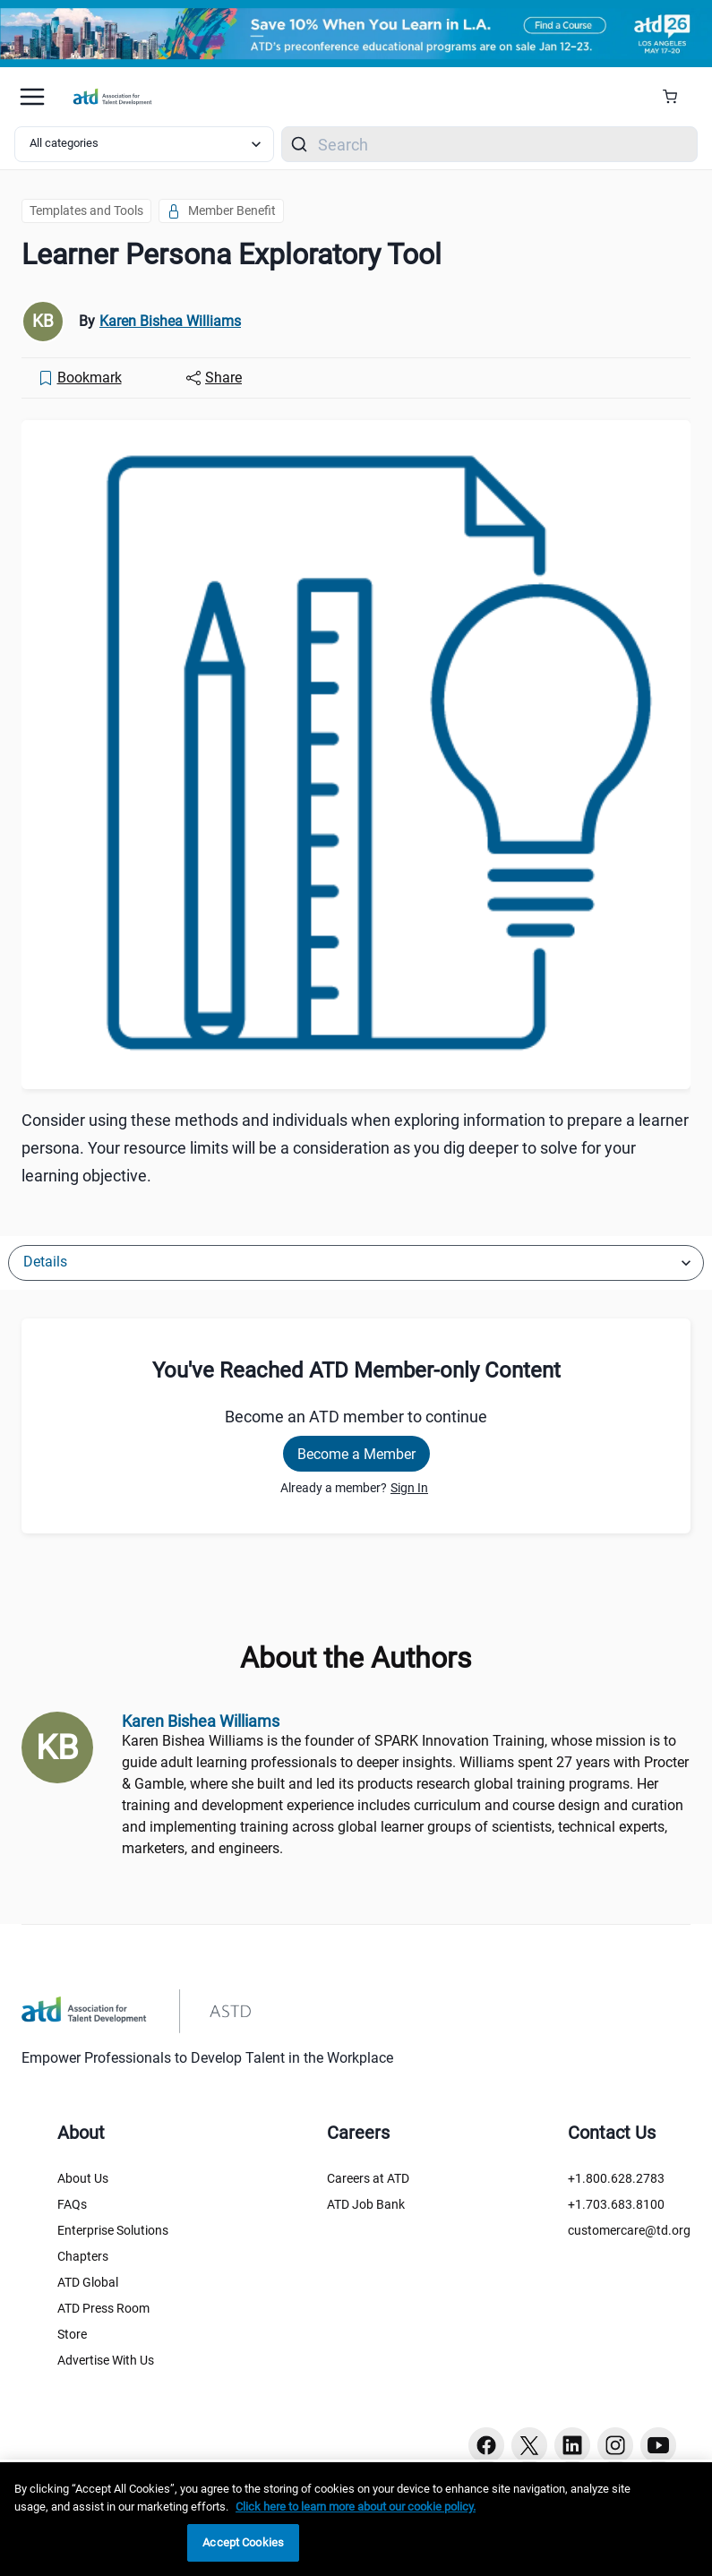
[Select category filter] (144, 144)
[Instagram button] (615, 2445)
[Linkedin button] (572, 2445)
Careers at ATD (368, 2178)
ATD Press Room (103, 2308)
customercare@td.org (629, 2230)
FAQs (72, 2204)
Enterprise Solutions (112, 2230)
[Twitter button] (529, 2445)
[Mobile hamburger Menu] (32, 96)
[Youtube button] (658, 2445)
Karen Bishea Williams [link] (170, 321)
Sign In (409, 1488)
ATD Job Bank (366, 2204)
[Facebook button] (486, 2445)
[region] (356, 2519)
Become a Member (356, 1454)
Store (72, 2334)
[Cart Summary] (677, 97)
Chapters (82, 2256)
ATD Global (87, 2282)
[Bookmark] (79, 378)
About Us (82, 2178)
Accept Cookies (243, 2542)
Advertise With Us (105, 2360)
